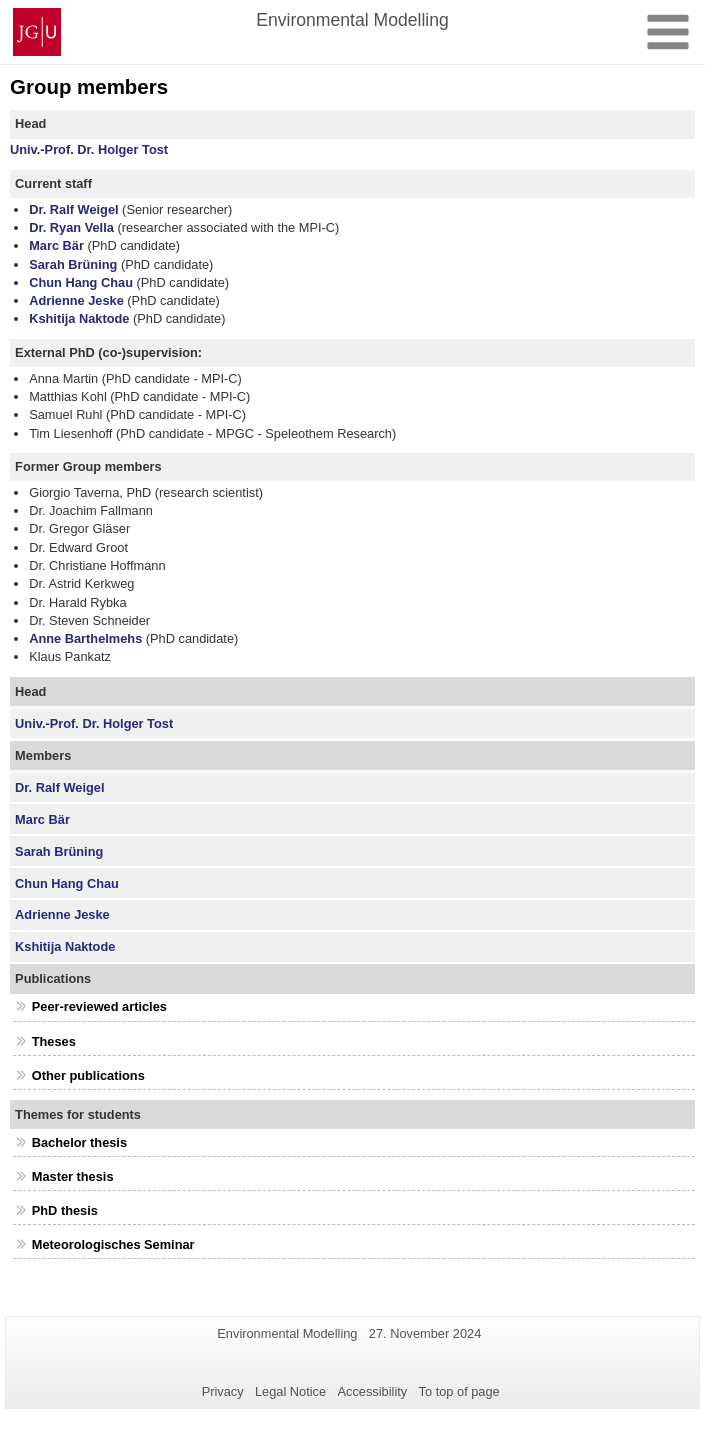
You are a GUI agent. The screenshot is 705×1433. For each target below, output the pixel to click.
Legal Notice (290, 1391)
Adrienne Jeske (76, 300)
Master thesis (73, 1176)
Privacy (223, 1391)
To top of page (459, 1391)
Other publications (88, 1075)
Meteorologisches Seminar (113, 1244)
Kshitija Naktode (79, 318)
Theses (54, 1041)
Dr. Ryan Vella (71, 227)
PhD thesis (65, 1210)
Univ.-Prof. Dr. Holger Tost (89, 149)
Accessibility (373, 1391)
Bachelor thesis (79, 1142)
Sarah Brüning (73, 264)
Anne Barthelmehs (85, 638)
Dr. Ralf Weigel (73, 209)
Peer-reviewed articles (99, 1006)
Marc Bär (56, 245)
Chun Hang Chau (81, 282)
